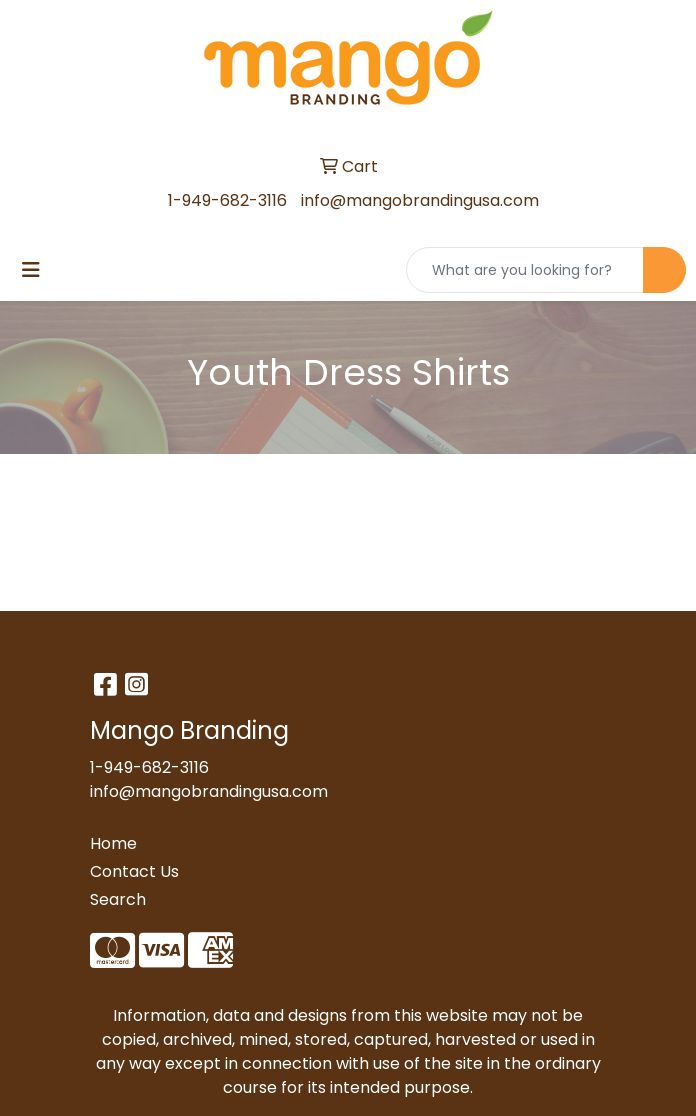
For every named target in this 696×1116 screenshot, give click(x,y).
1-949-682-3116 (227, 200)
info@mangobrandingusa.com (420, 200)
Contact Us (134, 871)
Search (118, 899)
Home (113, 843)
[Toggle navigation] (31, 270)
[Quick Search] (525, 270)
